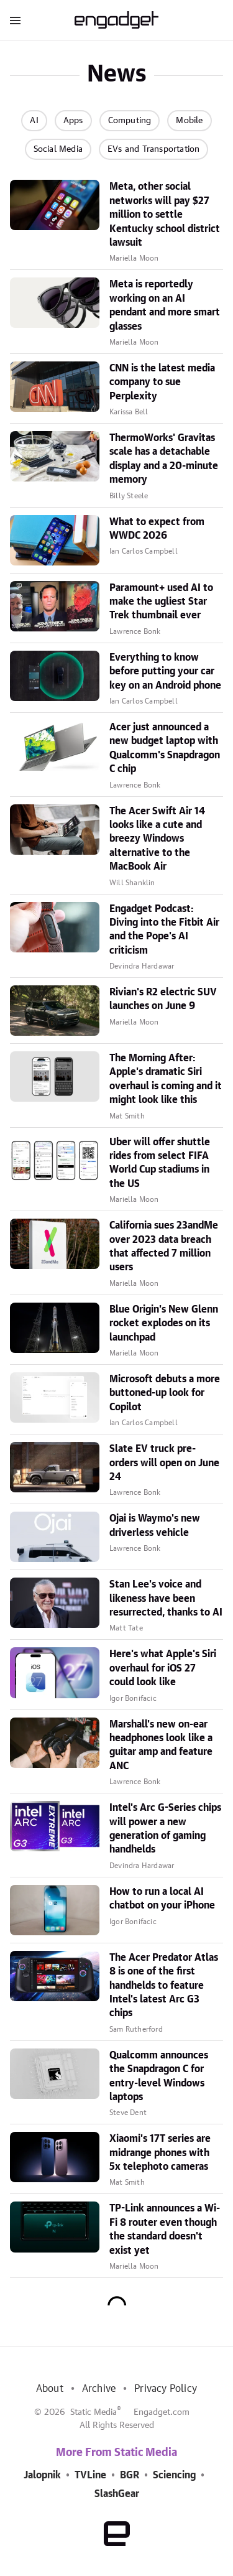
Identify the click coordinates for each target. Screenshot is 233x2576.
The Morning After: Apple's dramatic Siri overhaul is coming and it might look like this (165, 1079)
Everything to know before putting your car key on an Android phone (165, 671)
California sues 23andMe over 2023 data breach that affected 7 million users (163, 1246)
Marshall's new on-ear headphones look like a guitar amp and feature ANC (160, 1745)
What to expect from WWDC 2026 (156, 529)
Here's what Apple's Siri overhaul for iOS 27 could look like (162, 1668)
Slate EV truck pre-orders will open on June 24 (164, 1463)
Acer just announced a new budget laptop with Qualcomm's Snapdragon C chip (164, 748)
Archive (99, 2389)
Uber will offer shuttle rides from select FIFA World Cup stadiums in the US (159, 1163)
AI (34, 120)
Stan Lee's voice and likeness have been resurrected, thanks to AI (165, 1598)
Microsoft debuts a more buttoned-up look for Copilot (164, 1393)
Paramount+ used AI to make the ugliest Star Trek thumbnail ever (161, 602)
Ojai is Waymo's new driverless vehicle (154, 1525)
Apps (73, 120)
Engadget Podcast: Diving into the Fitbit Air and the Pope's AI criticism (164, 930)
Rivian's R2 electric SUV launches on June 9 (163, 999)
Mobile (189, 120)
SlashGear (116, 2494)
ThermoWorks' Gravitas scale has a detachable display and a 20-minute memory (163, 459)
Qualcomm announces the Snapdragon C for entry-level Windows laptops (158, 2076)
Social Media (58, 149)
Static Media (93, 2412)
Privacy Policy (165, 2389)
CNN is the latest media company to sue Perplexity (162, 382)
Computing (130, 120)
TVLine (90, 2475)
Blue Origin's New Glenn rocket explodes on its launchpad (163, 1323)
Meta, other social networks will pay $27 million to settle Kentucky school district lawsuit (164, 215)
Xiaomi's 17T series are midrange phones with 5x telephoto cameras (160, 2153)
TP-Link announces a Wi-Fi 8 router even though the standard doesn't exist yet (164, 2229)
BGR (129, 2475)
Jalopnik (42, 2475)
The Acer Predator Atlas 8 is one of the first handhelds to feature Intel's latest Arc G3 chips (163, 1986)
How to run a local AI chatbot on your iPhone (162, 1898)
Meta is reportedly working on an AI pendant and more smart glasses (164, 305)
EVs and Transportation (153, 149)
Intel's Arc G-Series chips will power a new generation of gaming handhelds (165, 1828)
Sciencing (174, 2475)
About (49, 2389)
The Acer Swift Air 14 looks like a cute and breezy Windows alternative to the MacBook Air (157, 839)
